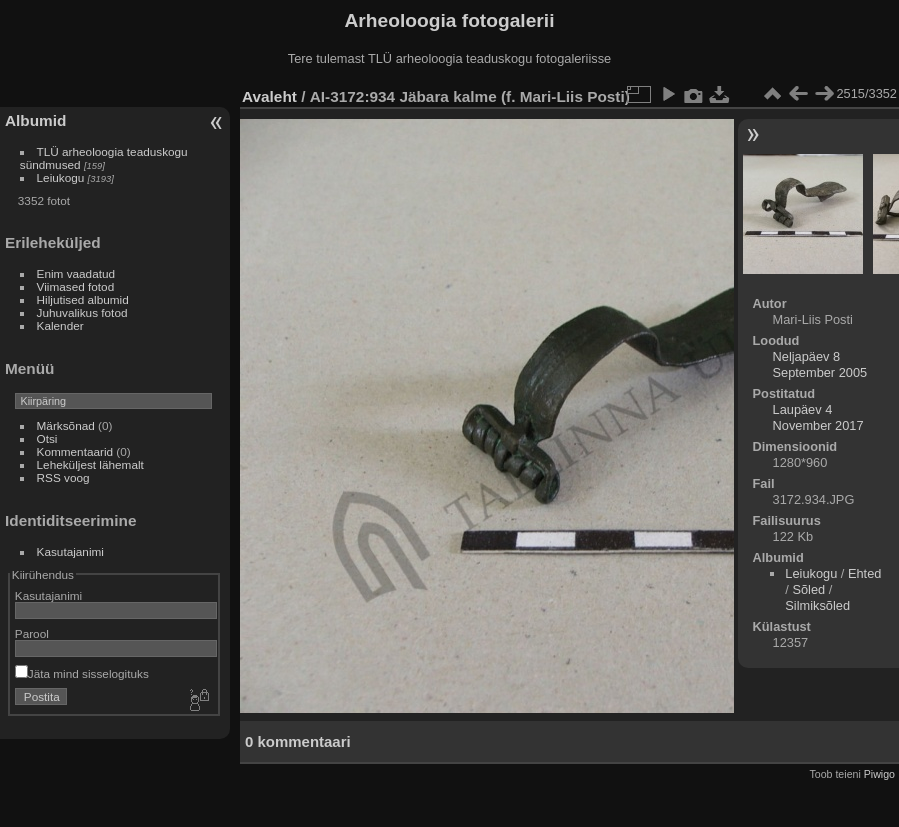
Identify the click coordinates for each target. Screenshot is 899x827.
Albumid (35, 120)
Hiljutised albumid (83, 299)
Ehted (864, 573)
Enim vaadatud (76, 273)
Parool (32, 633)
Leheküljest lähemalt (90, 464)
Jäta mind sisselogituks (82, 673)
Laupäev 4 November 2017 (818, 417)
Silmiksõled (817, 605)
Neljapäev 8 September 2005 (820, 364)
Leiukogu (61, 177)
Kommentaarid (75, 451)
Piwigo (879, 774)
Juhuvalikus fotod (82, 312)
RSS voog (63, 477)
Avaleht (269, 96)
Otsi (47, 438)
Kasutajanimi (70, 551)
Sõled (808, 589)
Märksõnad (66, 425)
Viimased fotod (76, 286)
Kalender (60, 325)
